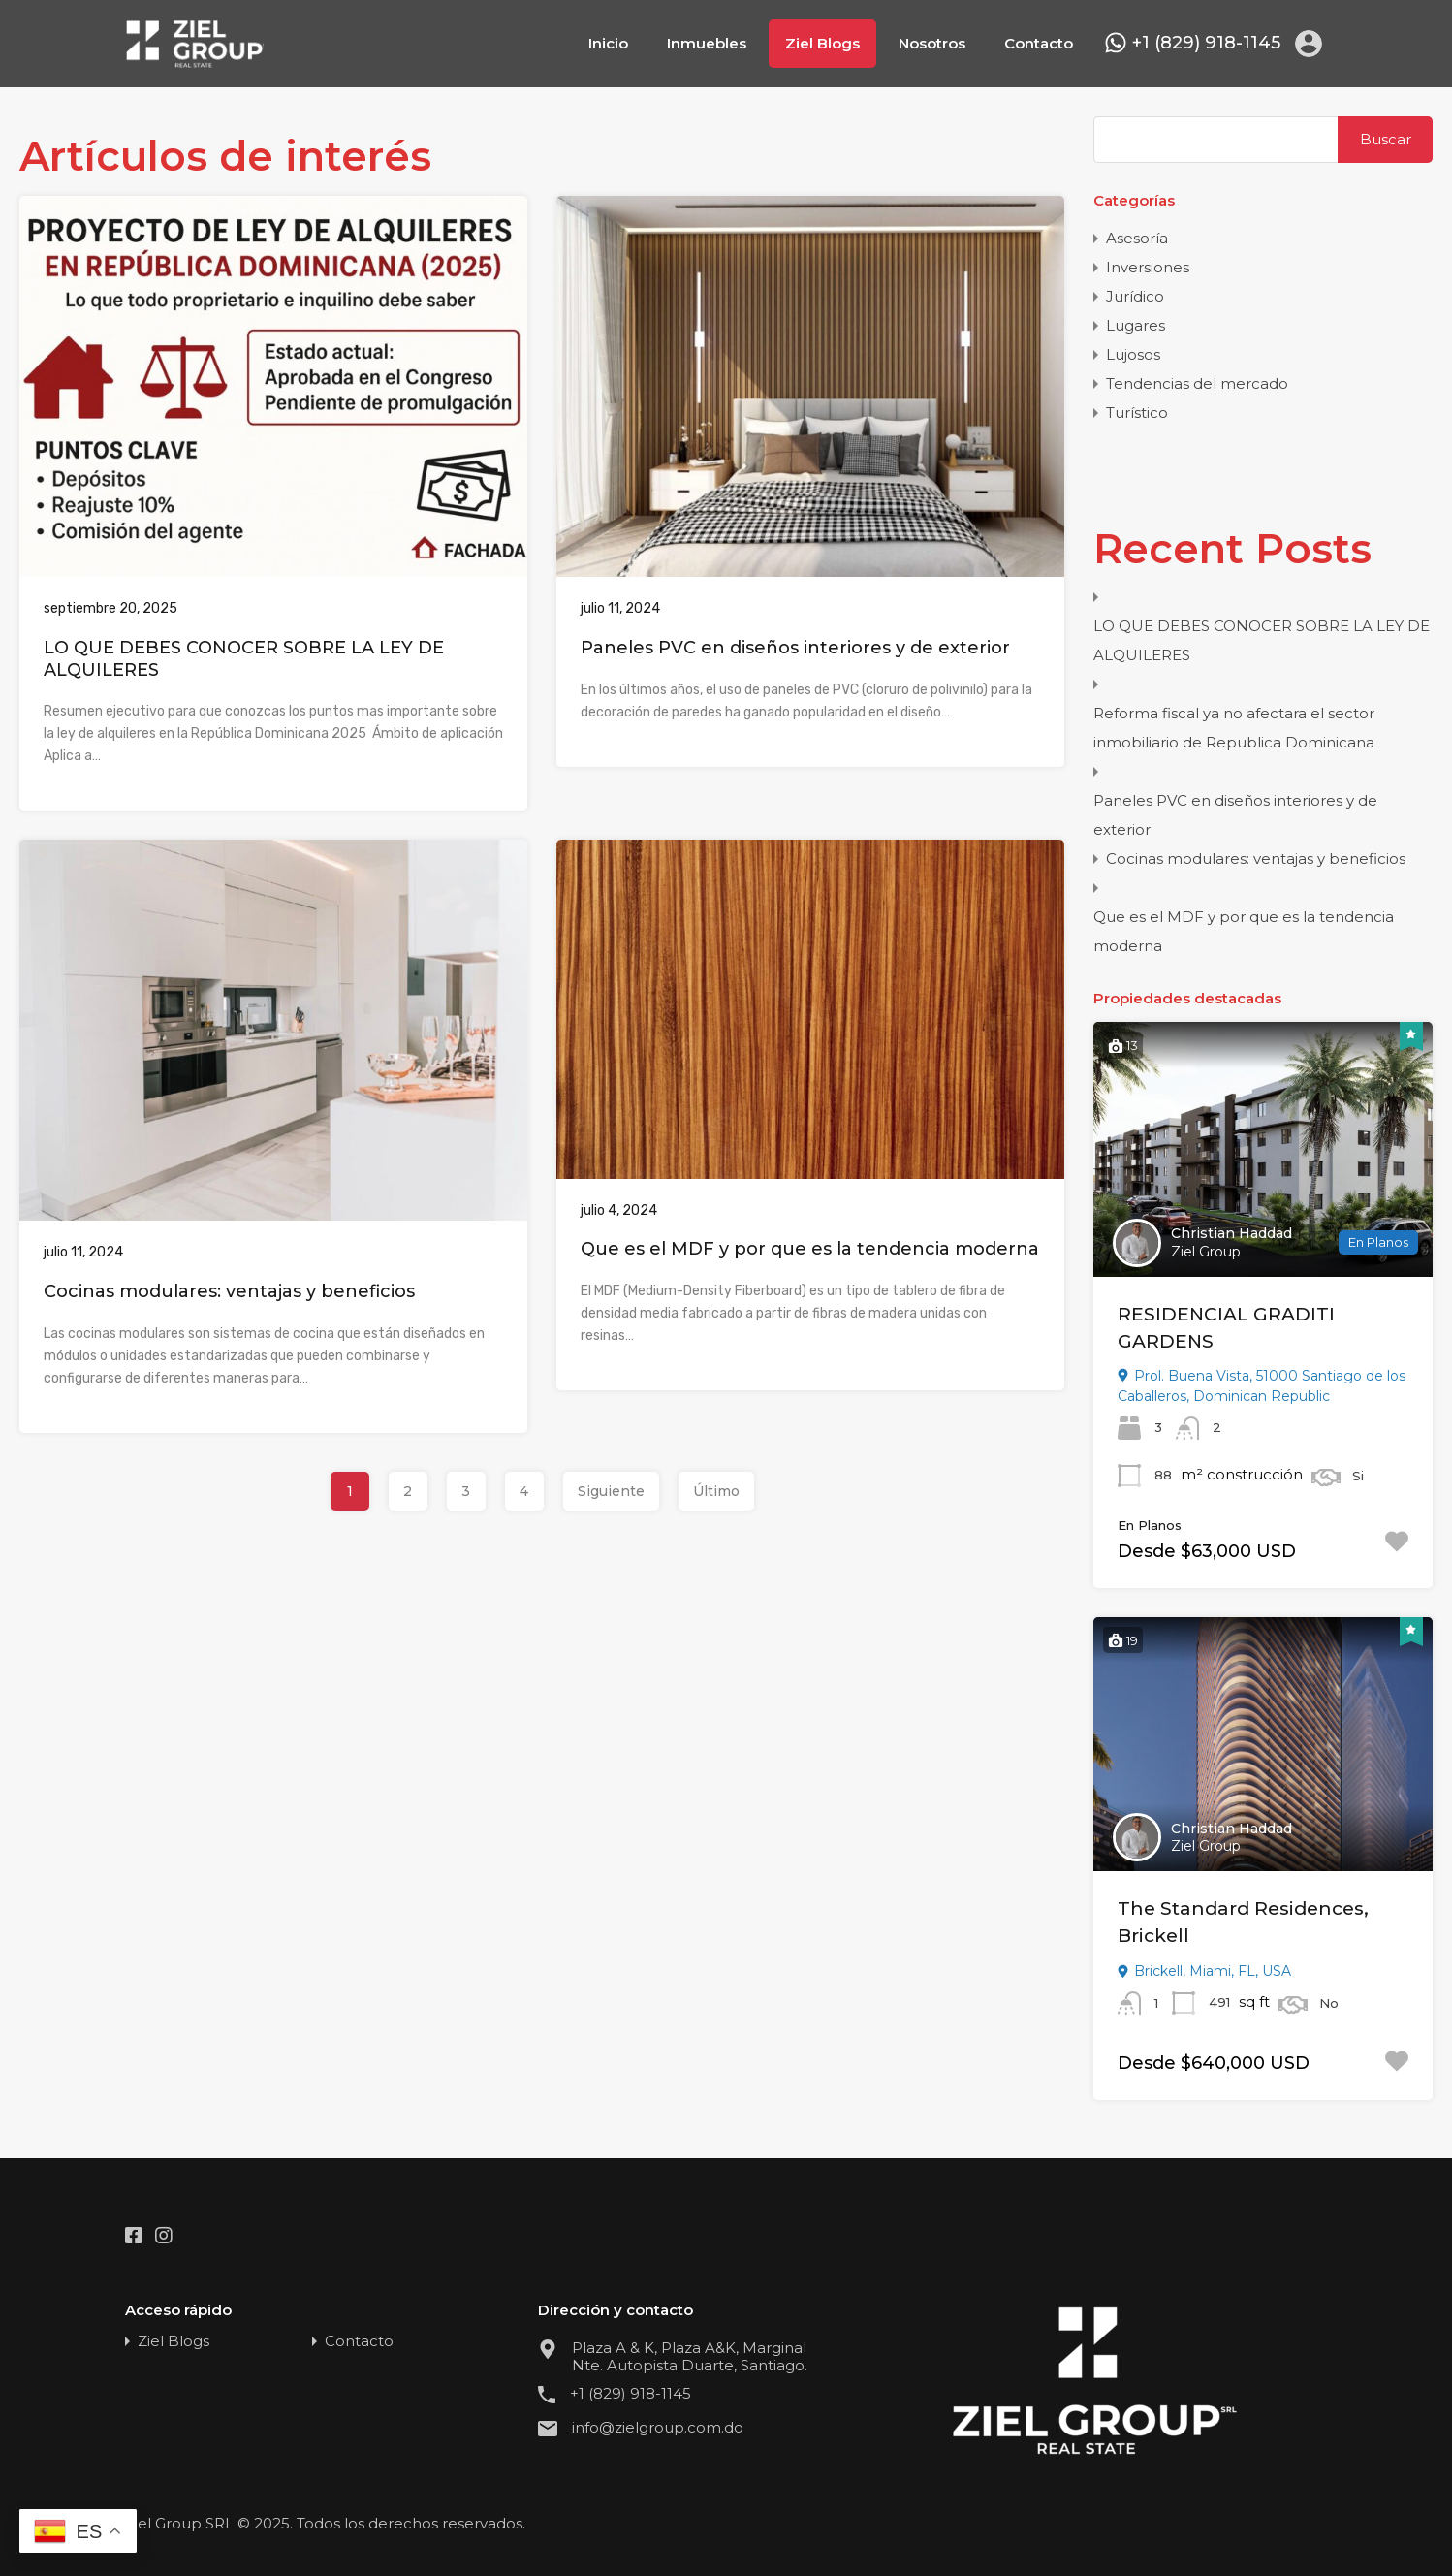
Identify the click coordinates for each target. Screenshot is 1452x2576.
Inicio (608, 43)
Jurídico (1135, 296)
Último (716, 1491)
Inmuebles (706, 43)
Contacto (1038, 43)
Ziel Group (1206, 1251)
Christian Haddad (1231, 1233)
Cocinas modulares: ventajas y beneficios (229, 1291)
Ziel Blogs (822, 43)
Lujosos (1133, 354)
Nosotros (932, 43)
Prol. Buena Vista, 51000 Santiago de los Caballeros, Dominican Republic (1261, 1386)
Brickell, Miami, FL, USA (1204, 1971)
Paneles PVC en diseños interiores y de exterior (795, 647)
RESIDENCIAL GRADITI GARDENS (1226, 1328)
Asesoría (1137, 238)
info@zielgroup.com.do (657, 2427)
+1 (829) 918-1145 (1206, 43)
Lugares (1135, 325)
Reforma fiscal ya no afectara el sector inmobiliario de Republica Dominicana (1233, 727)
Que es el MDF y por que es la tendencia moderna (810, 1248)
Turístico (1137, 412)
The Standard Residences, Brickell (1243, 1922)
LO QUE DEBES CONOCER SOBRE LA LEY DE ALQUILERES (1261, 640)
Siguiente (611, 1491)
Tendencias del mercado (1197, 383)
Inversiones (1147, 267)
